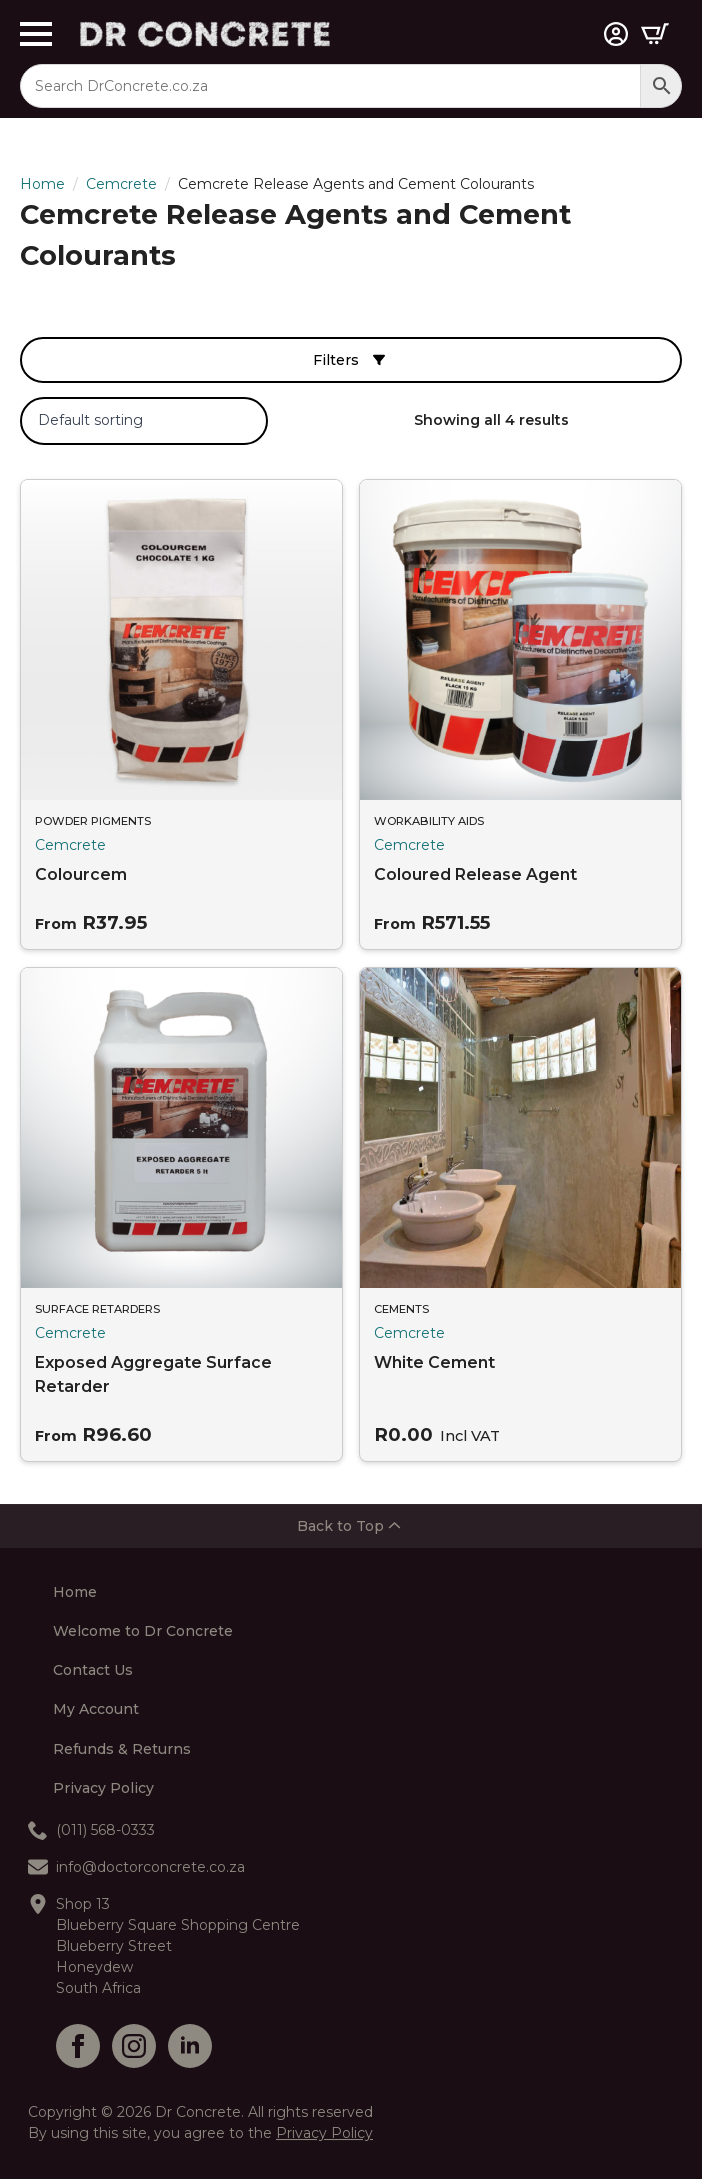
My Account (96, 1710)
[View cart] (655, 34)
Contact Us (93, 1671)
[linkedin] (190, 2046)
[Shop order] (144, 421)
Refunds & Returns (122, 1750)
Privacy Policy (103, 1789)
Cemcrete (121, 184)
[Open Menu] (50, 34)
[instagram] (134, 2046)
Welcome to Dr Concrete (143, 1632)
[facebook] (78, 2046)
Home (42, 184)
